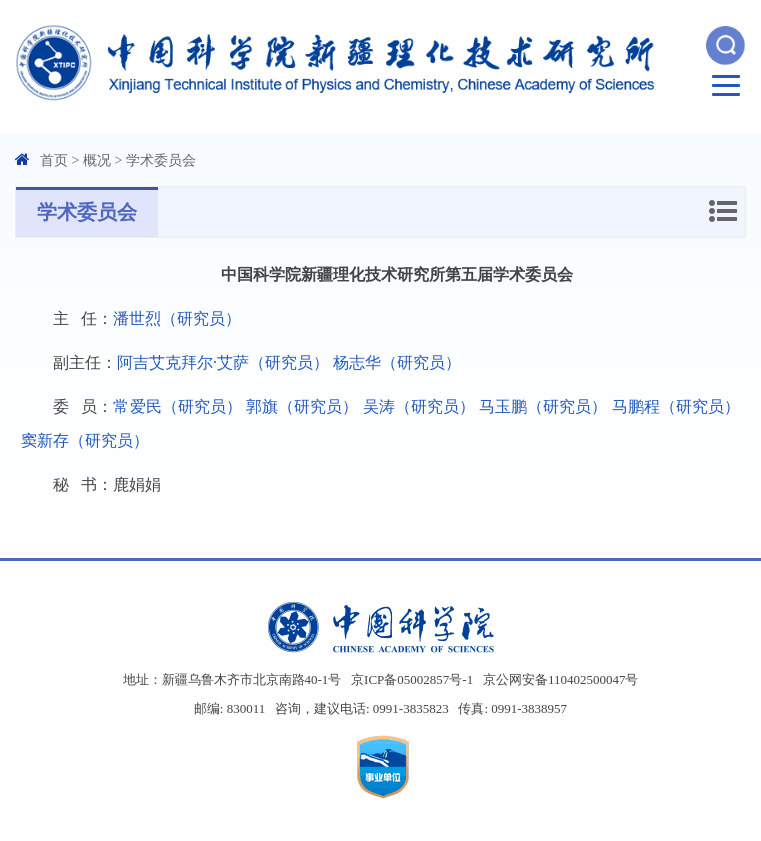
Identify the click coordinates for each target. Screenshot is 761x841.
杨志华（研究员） (397, 362)
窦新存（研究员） (85, 440)
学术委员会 (161, 160)
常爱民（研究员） (177, 406)
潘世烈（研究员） (177, 318)
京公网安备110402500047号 (561, 679)
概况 (97, 160)
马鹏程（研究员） (676, 406)
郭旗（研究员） (302, 406)
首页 (54, 160)
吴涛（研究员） (419, 406)
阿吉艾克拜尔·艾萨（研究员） (223, 362)
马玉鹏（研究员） (543, 406)
